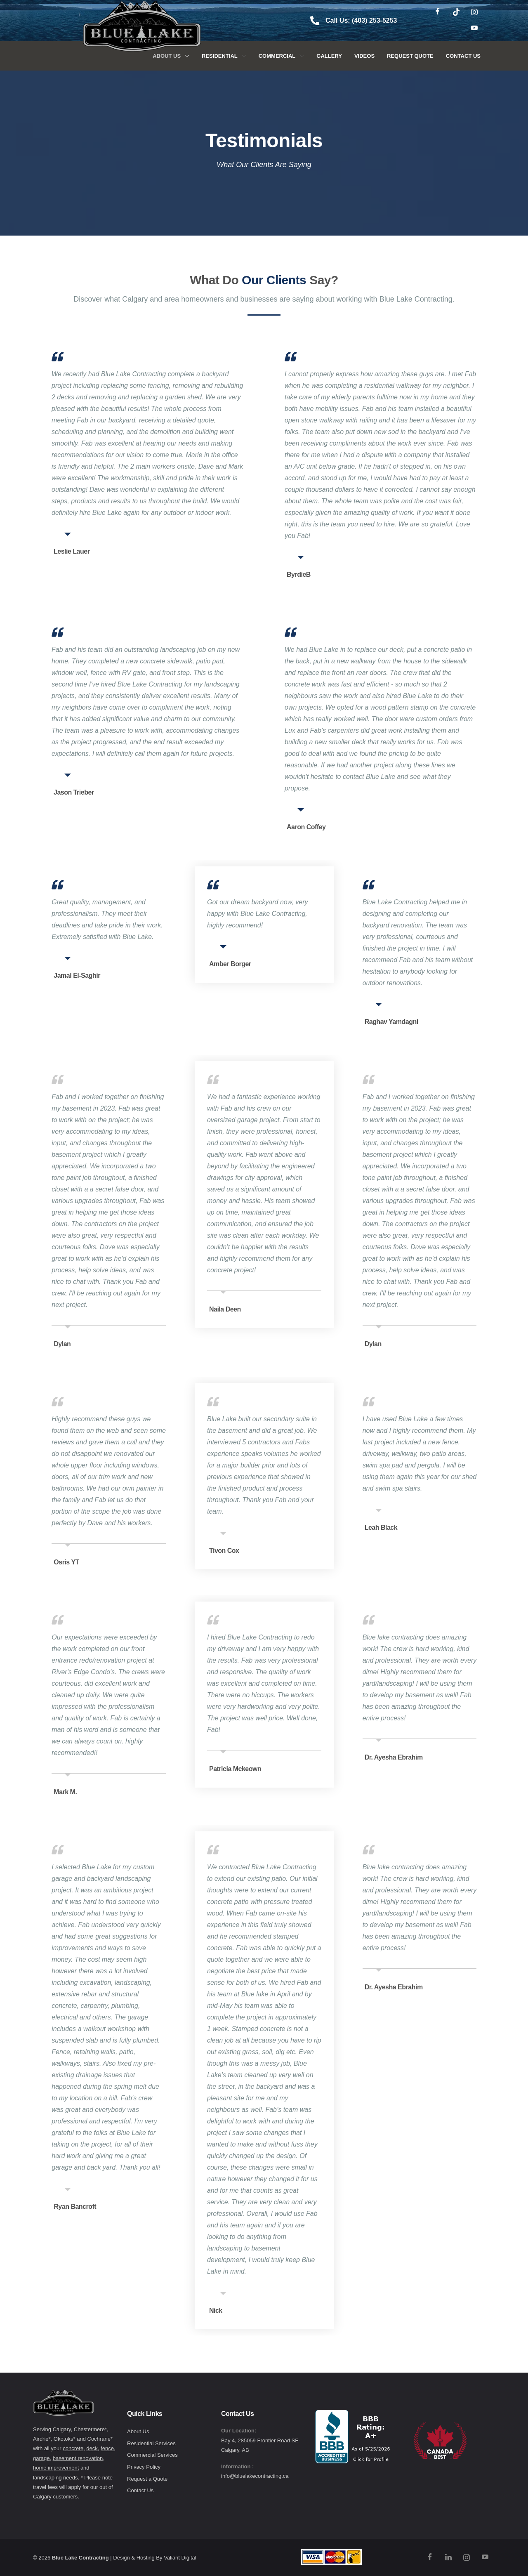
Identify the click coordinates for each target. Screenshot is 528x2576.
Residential (224, 56)
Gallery (329, 56)
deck (91, 2448)
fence (107, 2448)
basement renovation (78, 2458)
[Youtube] (474, 29)
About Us (171, 56)
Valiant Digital (180, 2558)
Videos (364, 56)
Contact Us (463, 56)
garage (41, 2458)
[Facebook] (437, 12)
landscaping (47, 2478)
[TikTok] (456, 12)
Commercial (281, 56)
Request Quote (410, 56)
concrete (73, 2448)
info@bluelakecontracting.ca (255, 2476)
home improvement (56, 2468)
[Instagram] (474, 12)
